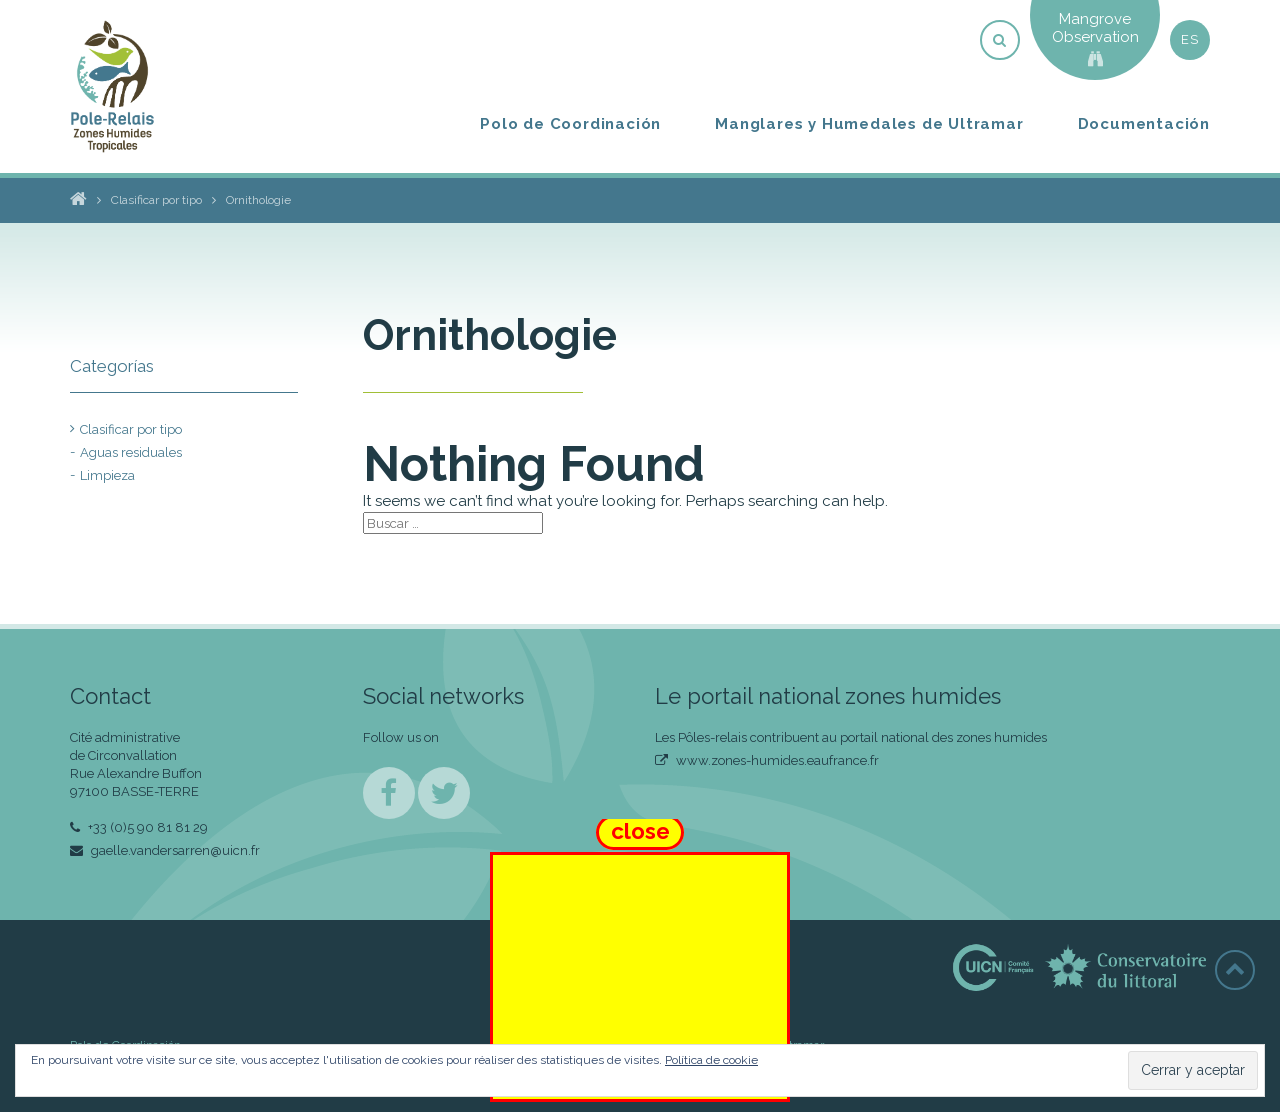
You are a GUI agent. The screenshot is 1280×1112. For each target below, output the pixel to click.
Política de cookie (711, 1060)
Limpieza (107, 475)
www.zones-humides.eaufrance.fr (767, 760)
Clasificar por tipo (131, 429)
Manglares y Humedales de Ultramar (869, 124)
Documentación (1144, 124)
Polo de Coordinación (570, 124)
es (1189, 39)
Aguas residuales (131, 452)
